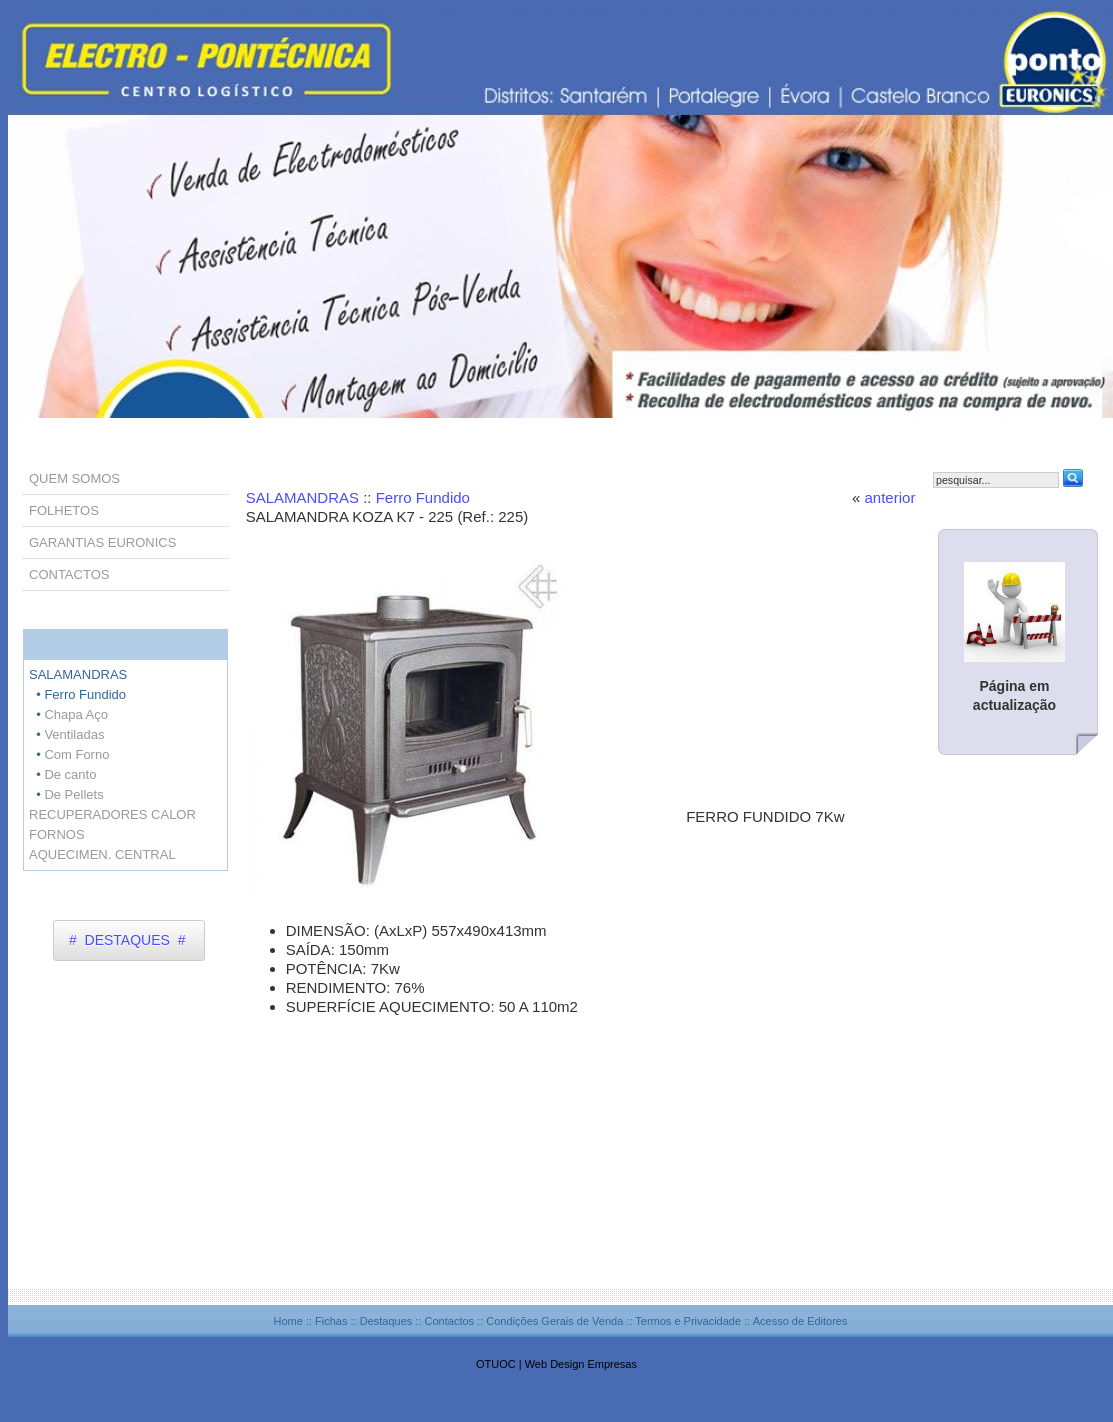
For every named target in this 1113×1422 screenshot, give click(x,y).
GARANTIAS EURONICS (102, 542)
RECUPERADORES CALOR (112, 814)
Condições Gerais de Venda (554, 1321)
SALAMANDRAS (305, 497)
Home (287, 1321)
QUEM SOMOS (74, 478)
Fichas (331, 1321)
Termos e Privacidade (688, 1321)
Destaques (386, 1321)
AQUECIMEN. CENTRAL (102, 854)
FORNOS (57, 834)
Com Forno (76, 754)
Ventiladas (74, 734)
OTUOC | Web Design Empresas (556, 1364)
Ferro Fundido (423, 497)
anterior (890, 497)
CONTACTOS (69, 574)
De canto (70, 774)
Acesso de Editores (800, 1321)
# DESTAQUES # (127, 940)
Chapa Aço (76, 714)
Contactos (450, 1321)
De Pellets (73, 794)
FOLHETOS (64, 510)
